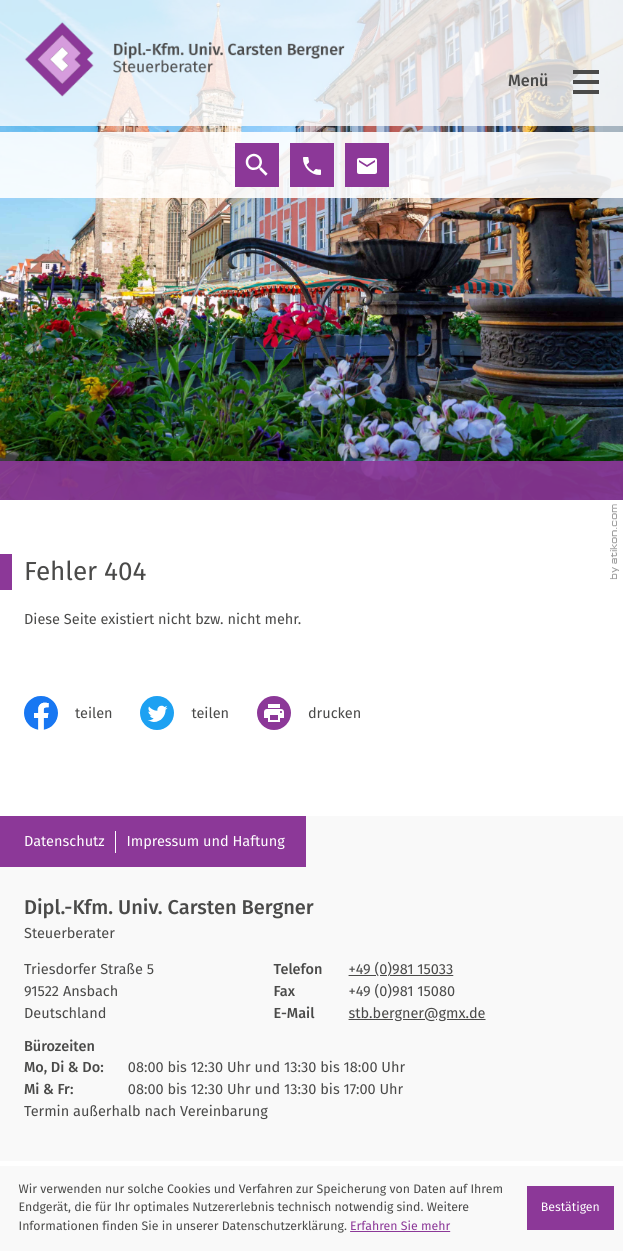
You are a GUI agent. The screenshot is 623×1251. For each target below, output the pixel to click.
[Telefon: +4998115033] (401, 970)
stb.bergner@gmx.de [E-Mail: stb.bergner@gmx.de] (417, 1013)
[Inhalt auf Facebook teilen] (82, 713)
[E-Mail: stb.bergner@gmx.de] (367, 165)
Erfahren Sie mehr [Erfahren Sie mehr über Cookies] (400, 1226)
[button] (312, 165)
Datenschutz (64, 841)
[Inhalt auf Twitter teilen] (198, 713)
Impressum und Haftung (205, 841)
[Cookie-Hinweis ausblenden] (570, 1208)
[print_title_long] (323, 713)
